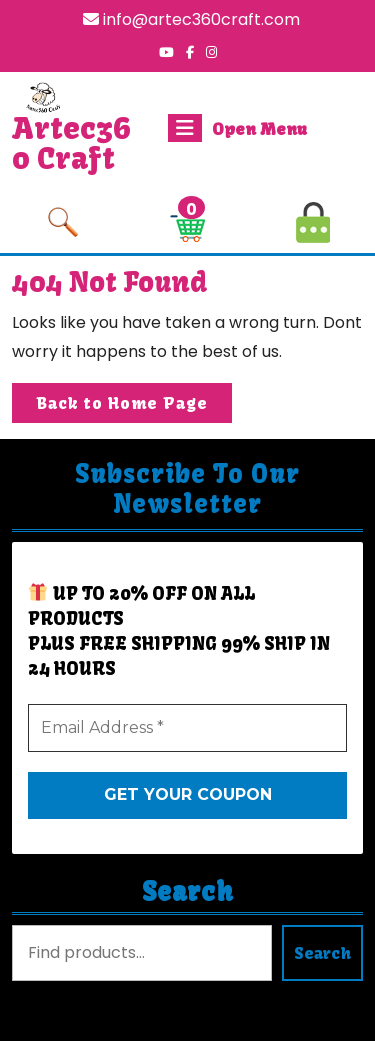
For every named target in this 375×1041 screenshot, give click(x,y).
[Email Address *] (187, 728)
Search (188, 892)
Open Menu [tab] (237, 128)
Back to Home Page (134, 406)
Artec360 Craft (71, 143)
